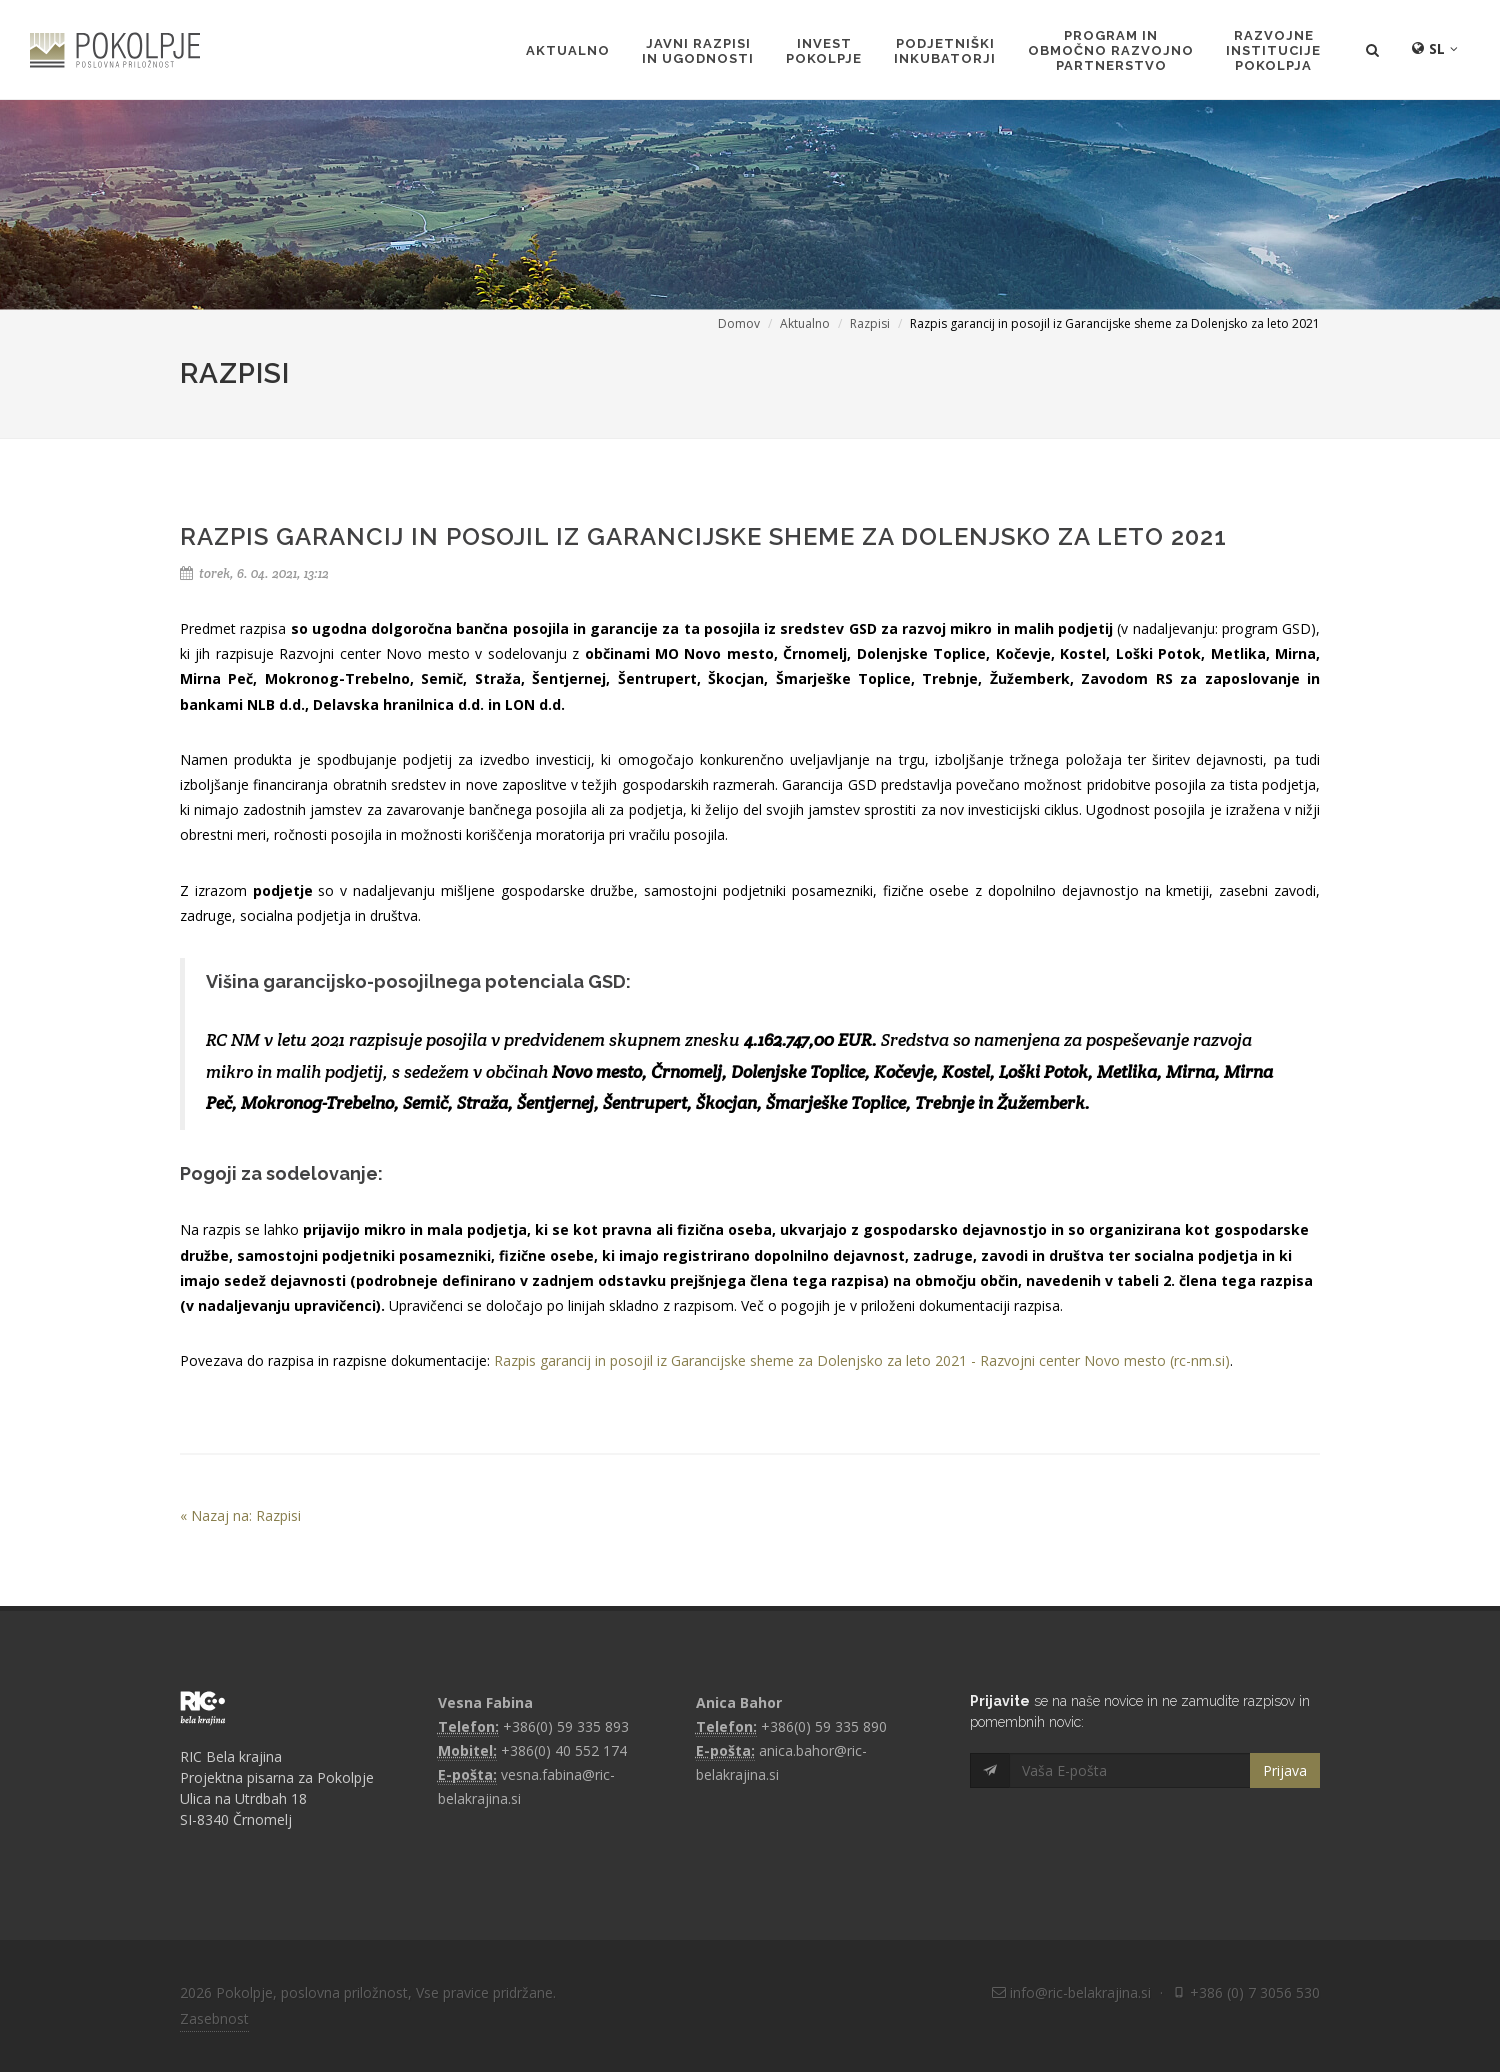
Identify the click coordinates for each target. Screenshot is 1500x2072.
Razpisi (870, 323)
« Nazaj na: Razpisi (240, 1515)
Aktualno (805, 323)
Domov (739, 323)
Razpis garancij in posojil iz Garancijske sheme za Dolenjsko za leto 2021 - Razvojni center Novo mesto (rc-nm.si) (862, 1360)
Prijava (1285, 1770)
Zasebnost (214, 2018)
